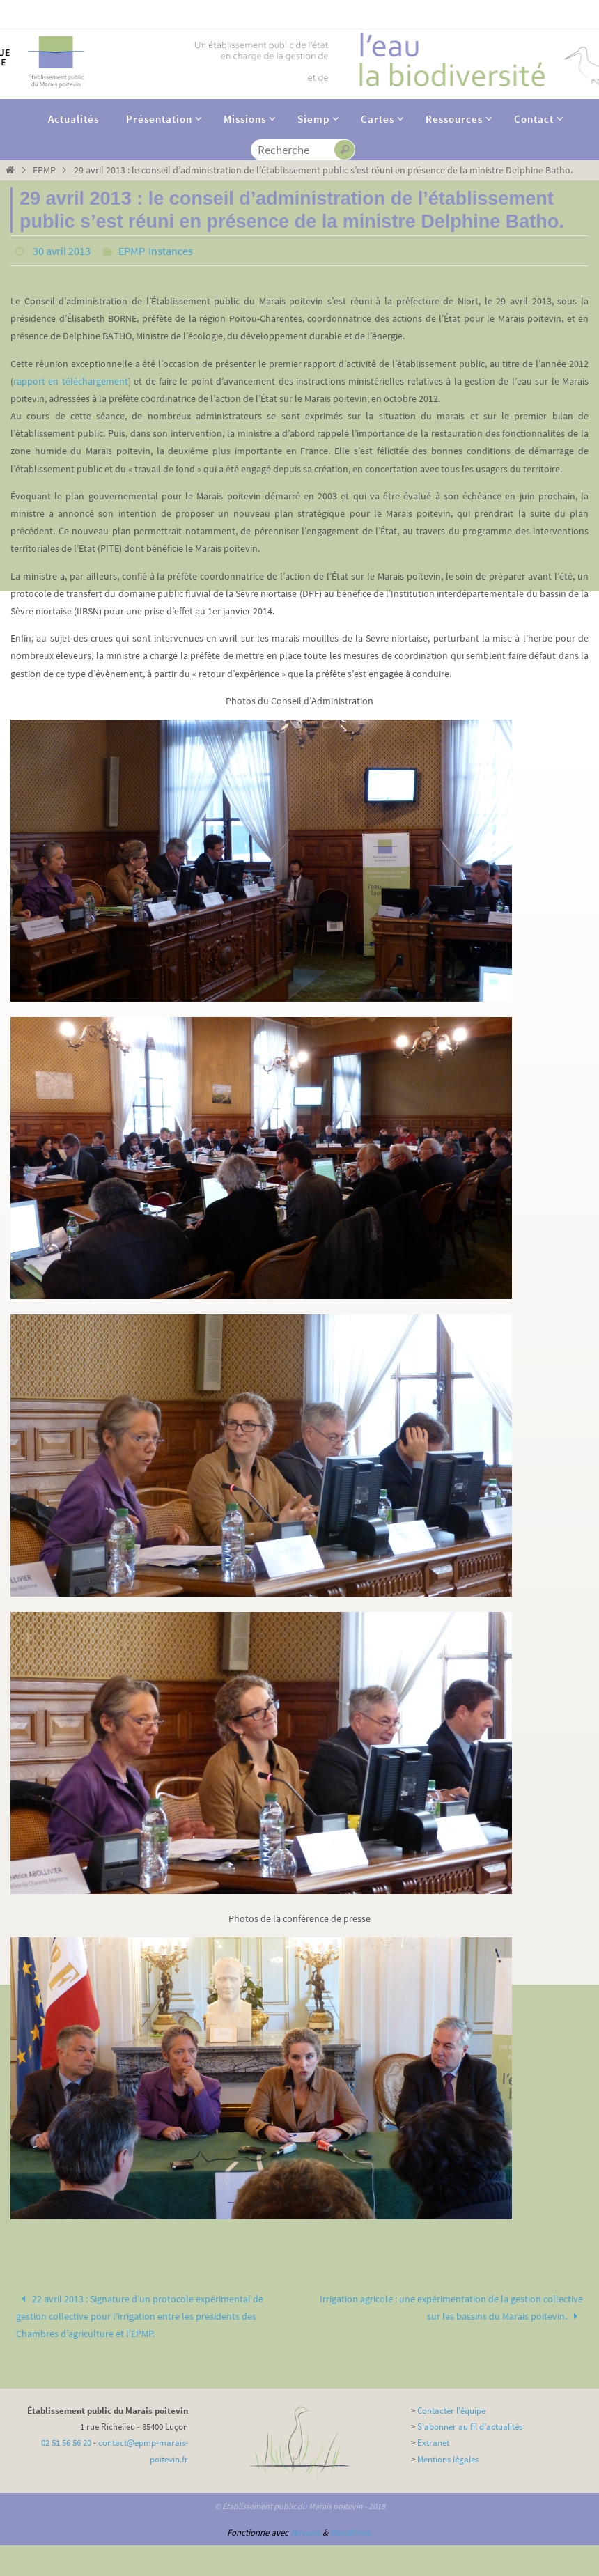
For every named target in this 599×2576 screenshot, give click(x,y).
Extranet (433, 2443)
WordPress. (351, 2532)
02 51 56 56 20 (66, 2443)
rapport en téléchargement (70, 381)
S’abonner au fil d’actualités (469, 2427)
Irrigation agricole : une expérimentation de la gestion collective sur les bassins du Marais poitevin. (451, 2307)
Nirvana (305, 2532)
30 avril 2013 (62, 251)
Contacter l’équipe (451, 2410)
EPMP (44, 170)
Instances (170, 251)
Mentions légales (448, 2459)
